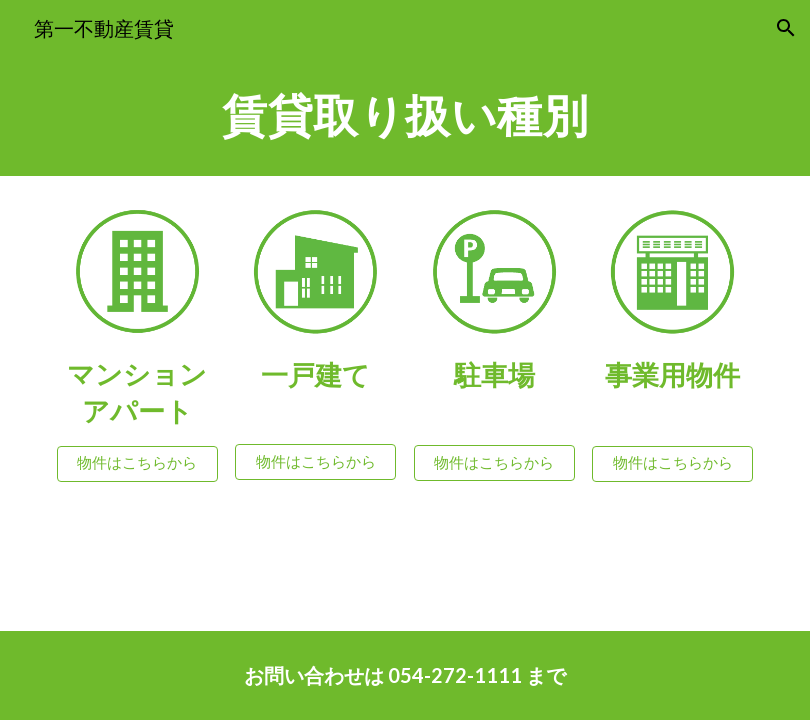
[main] (405, 116)
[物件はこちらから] (137, 464)
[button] (786, 28)
